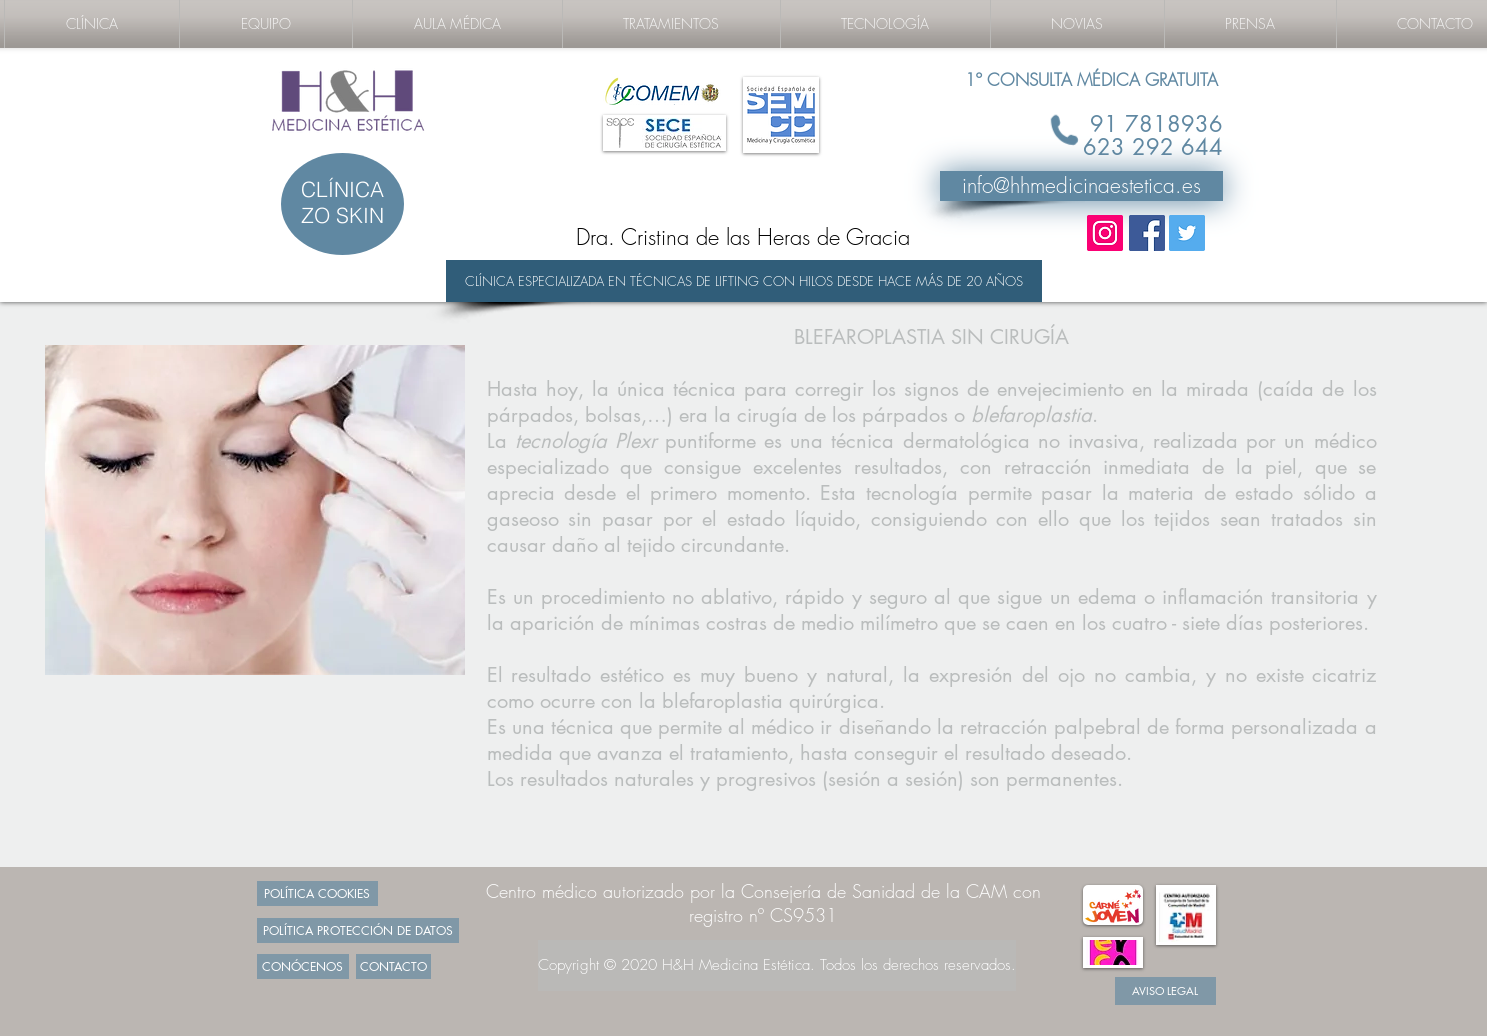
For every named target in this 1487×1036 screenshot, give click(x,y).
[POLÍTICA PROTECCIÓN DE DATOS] (358, 930)
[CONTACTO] (393, 966)
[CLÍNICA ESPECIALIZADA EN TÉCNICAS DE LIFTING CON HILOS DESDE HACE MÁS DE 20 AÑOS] (744, 281)
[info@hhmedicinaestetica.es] (1081, 186)
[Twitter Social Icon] (1187, 233)
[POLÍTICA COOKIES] (317, 893)
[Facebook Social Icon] (1147, 233)
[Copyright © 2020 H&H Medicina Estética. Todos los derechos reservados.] (777, 965)
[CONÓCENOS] (303, 966)
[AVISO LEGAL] (1165, 991)
